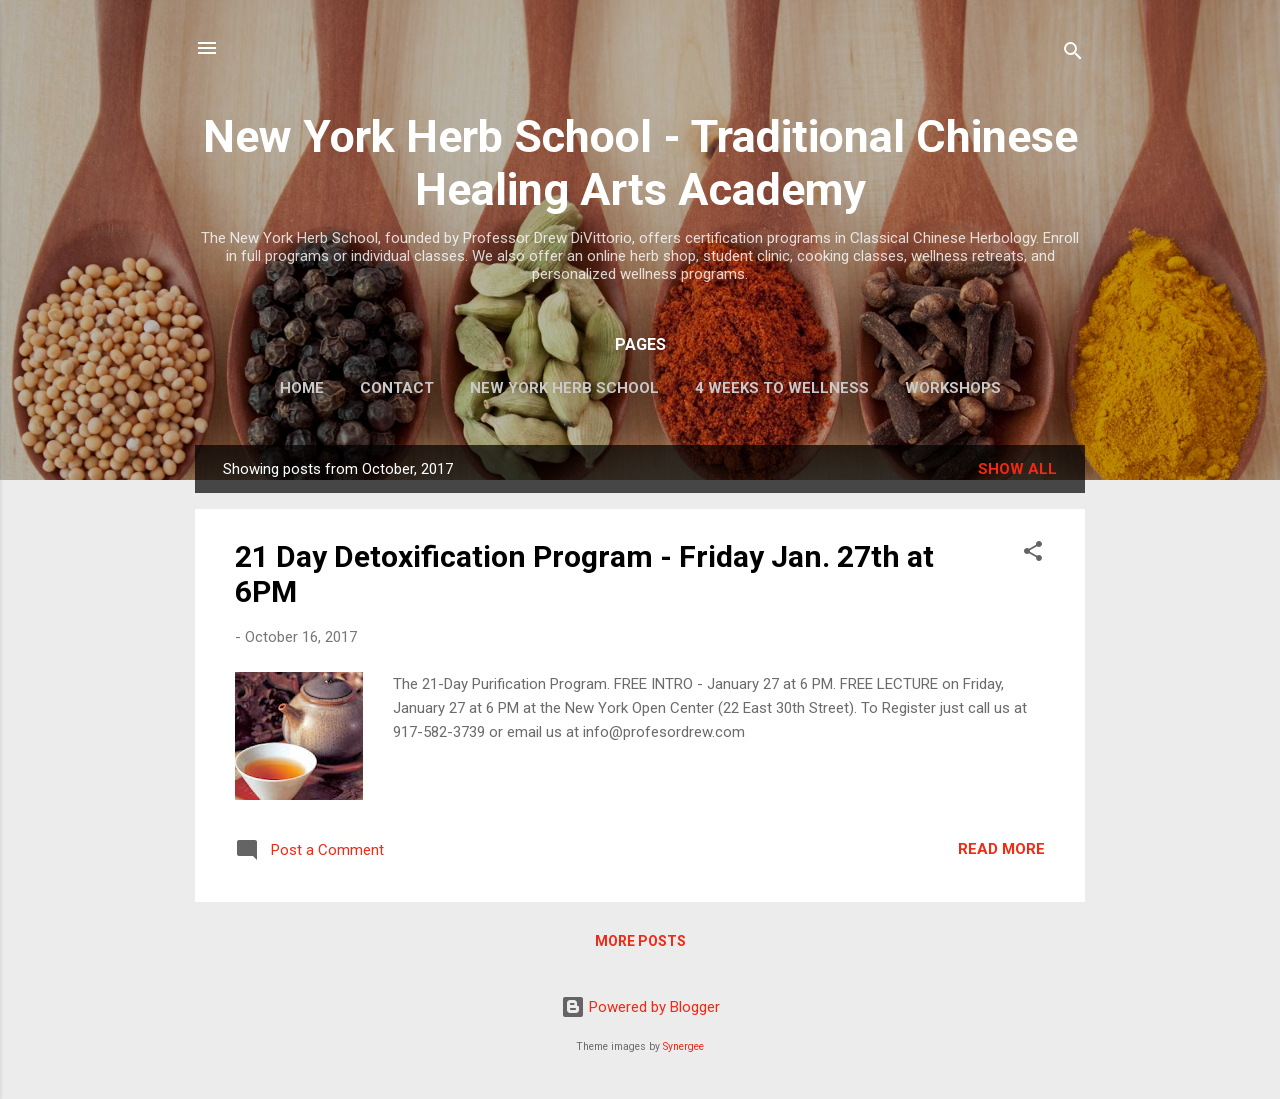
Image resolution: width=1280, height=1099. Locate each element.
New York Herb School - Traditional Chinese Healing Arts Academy (640, 163)
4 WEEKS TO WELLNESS (782, 388)
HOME (302, 388)
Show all (1017, 469)
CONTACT (397, 388)
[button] (1033, 554)
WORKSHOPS (953, 388)
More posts (640, 941)
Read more (1001, 849)
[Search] (1073, 54)
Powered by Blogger (640, 1007)
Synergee (683, 1046)
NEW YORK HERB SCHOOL (564, 388)
